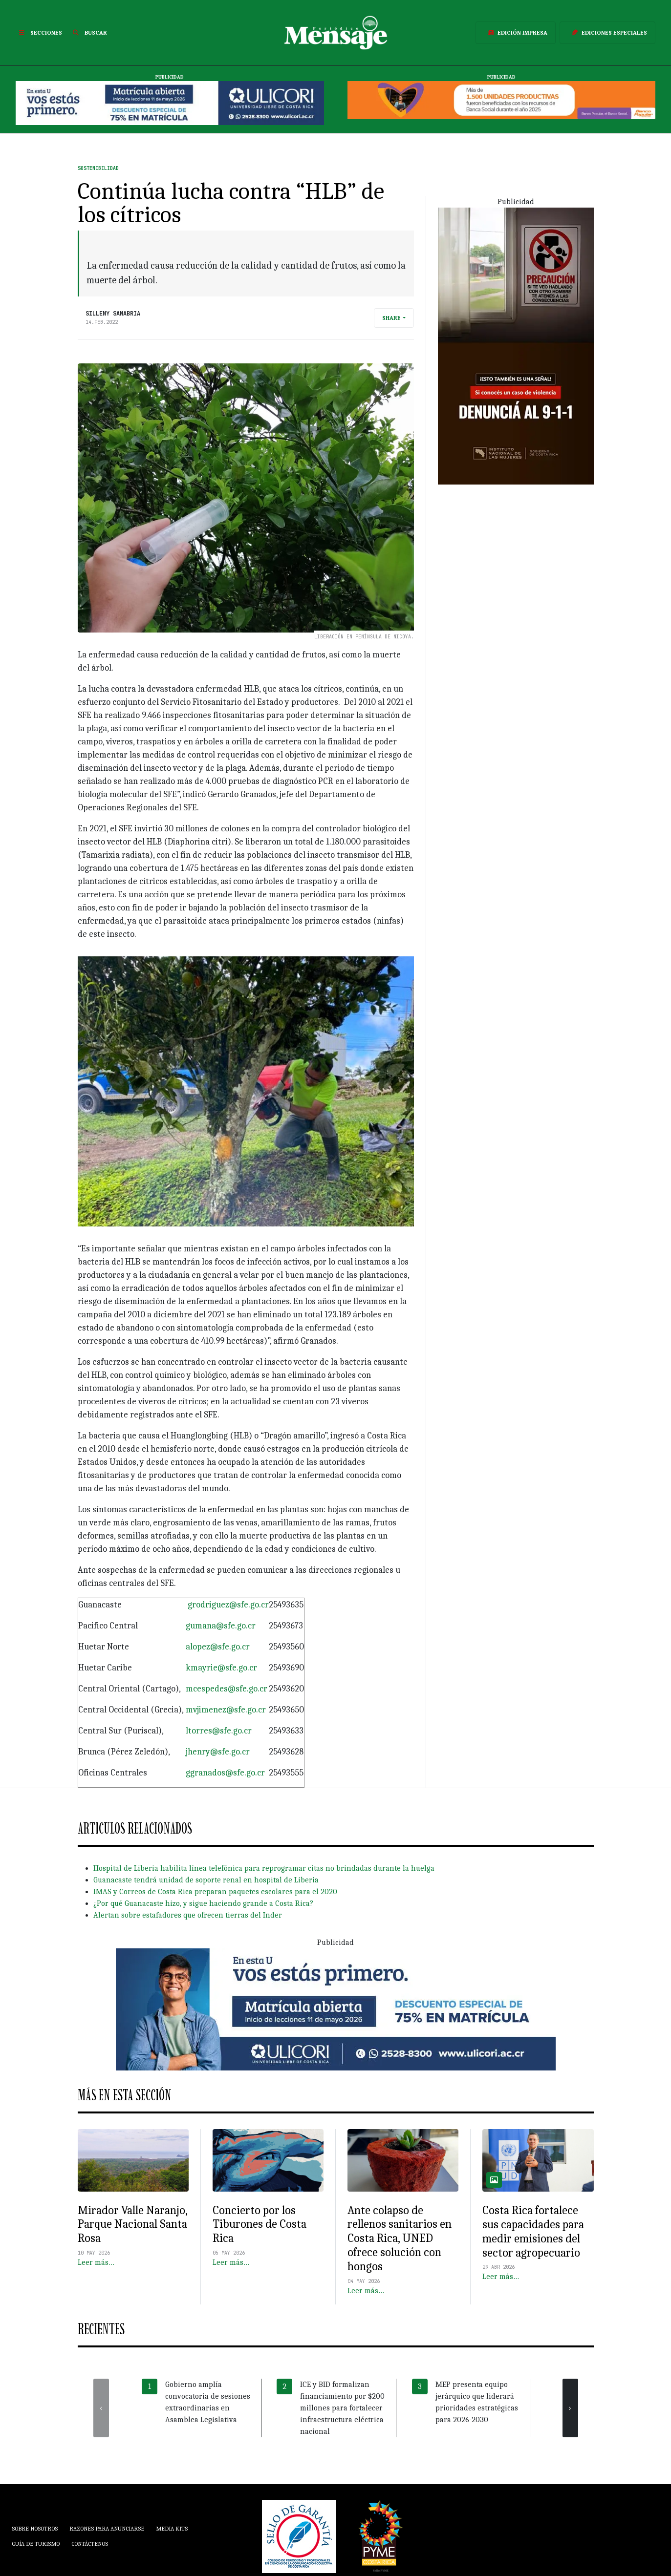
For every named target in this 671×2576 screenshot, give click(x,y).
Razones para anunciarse (106, 2528)
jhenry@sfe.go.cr (218, 1752)
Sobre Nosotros (35, 2528)
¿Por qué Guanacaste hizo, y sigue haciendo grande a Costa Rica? (203, 1903)
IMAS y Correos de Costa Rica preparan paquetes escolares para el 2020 (215, 1891)
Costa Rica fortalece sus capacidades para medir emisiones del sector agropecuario (533, 2231)
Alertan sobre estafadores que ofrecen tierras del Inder (187, 1915)
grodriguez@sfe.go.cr (228, 1605)
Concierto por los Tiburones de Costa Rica (259, 2224)
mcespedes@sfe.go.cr (226, 1689)
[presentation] (101, 2408)
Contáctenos (89, 2543)
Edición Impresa (515, 33)
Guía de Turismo (36, 2543)
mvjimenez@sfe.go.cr (226, 1710)
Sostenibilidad (98, 168)
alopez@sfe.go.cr (218, 1647)
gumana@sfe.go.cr (221, 1626)
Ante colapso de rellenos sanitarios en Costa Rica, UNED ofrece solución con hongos (399, 2238)
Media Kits (172, 2528)
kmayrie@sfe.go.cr (221, 1668)
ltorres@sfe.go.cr (219, 1731)
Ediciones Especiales (607, 33)
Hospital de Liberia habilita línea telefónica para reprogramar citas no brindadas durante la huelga (263, 1868)
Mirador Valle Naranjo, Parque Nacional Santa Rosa (132, 2224)
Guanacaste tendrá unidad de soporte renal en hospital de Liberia (206, 1880)
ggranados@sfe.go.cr (225, 1773)
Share (391, 318)
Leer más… (96, 2262)
